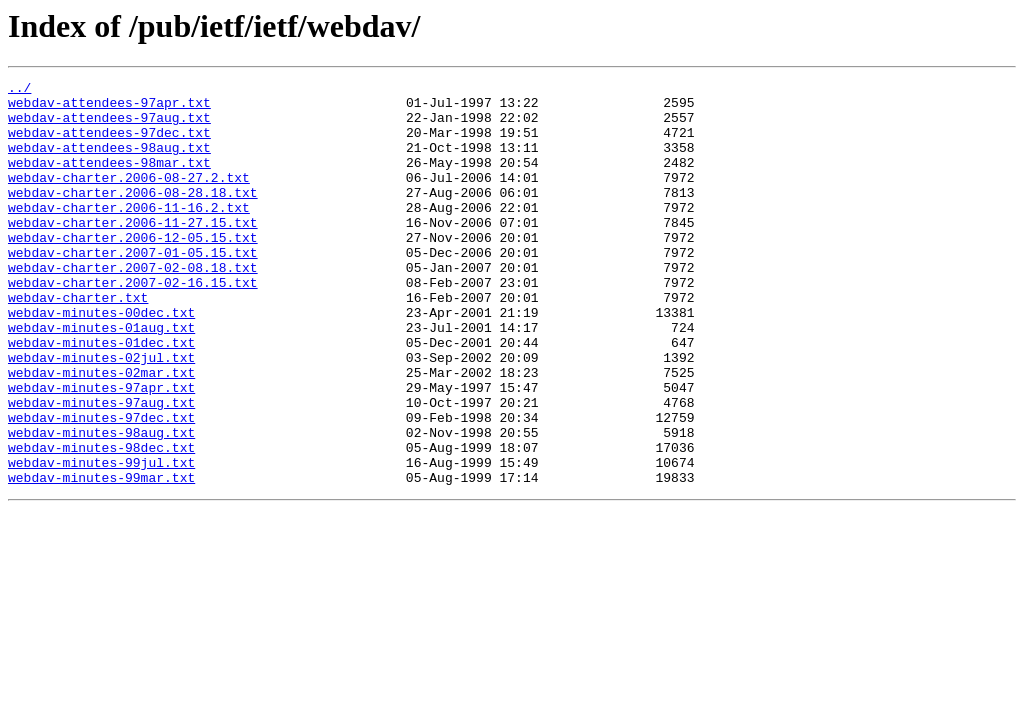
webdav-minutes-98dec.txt (101, 522)
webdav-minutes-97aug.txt (101, 468)
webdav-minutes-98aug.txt (101, 504)
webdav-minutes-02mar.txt (101, 432)
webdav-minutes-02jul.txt (101, 414)
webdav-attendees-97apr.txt (109, 108)
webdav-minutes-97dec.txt (101, 486)
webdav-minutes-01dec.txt (101, 396)
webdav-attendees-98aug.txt (109, 162)
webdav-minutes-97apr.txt (101, 450)
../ (19, 90)
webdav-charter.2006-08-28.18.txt (133, 216)
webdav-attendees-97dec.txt (109, 144)
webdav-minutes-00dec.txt (101, 360)
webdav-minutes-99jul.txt (101, 540)
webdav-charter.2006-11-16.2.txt (129, 234)
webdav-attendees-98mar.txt (109, 180)
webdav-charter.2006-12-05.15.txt (133, 270)
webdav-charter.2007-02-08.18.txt (133, 306)
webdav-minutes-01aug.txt (101, 378)
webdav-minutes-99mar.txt (101, 558)
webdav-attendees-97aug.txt (109, 126)
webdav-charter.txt (78, 342)
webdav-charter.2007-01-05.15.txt (133, 288)
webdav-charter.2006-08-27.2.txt (129, 198)
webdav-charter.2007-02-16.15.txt (133, 324)
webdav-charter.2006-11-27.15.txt (133, 252)
